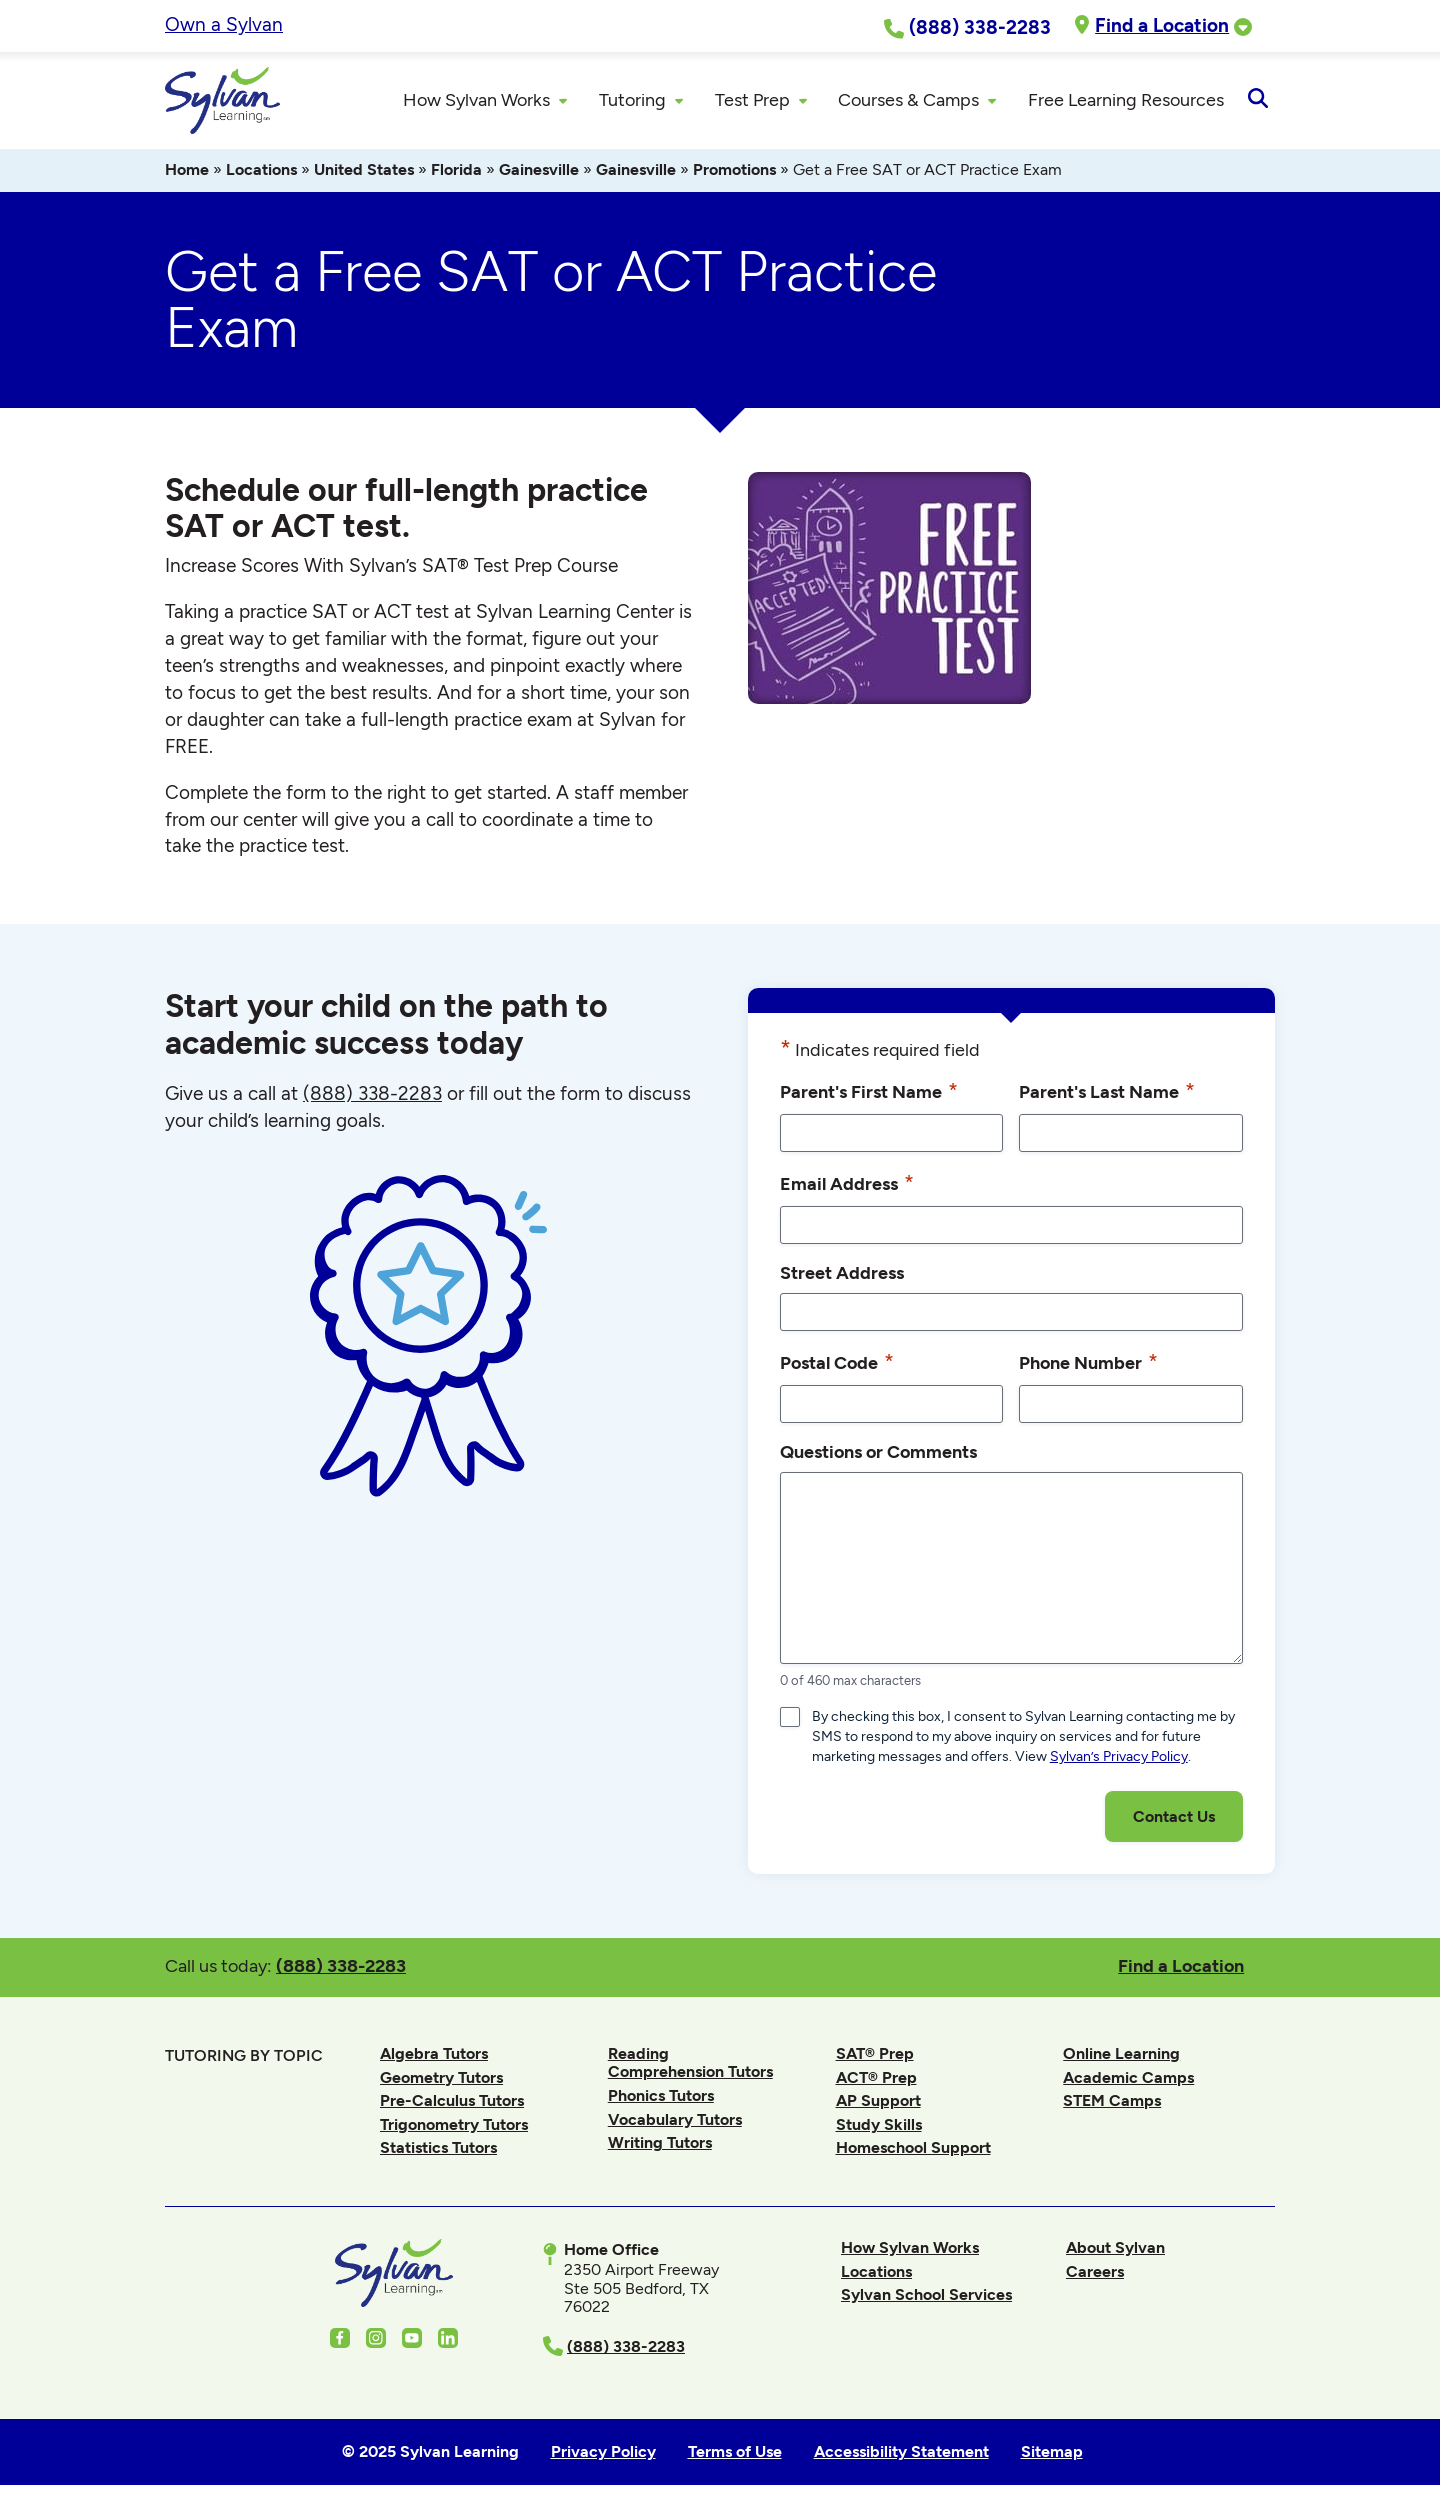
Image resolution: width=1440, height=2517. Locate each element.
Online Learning (1121, 2056)
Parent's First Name (869, 1094)
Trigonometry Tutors (454, 2127)
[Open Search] (1257, 102)
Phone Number (1088, 1365)
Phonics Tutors (661, 2098)
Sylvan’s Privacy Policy (1119, 1759)
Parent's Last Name (1107, 1094)
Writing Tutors (660, 2145)
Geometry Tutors (441, 2079)
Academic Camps (1128, 2079)
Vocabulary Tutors (675, 2121)
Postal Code (837, 1365)
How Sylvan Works (910, 2250)
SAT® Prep (875, 2056)
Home (187, 172)
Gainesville (539, 172)
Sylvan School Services (926, 2297)
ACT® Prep (876, 2079)
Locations (261, 172)
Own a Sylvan (224, 24)
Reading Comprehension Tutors (690, 2065)
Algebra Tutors (434, 2056)
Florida (456, 172)
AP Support (878, 2103)
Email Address (847, 1186)
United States (364, 172)
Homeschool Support (913, 2150)
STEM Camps (1112, 2103)
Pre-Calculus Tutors (452, 2103)
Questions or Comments (878, 1454)
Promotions (734, 172)
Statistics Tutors (438, 2150)
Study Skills (879, 2127)
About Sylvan (1115, 2250)
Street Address (842, 1275)
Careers (1095, 2273)
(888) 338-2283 (341, 1968)
